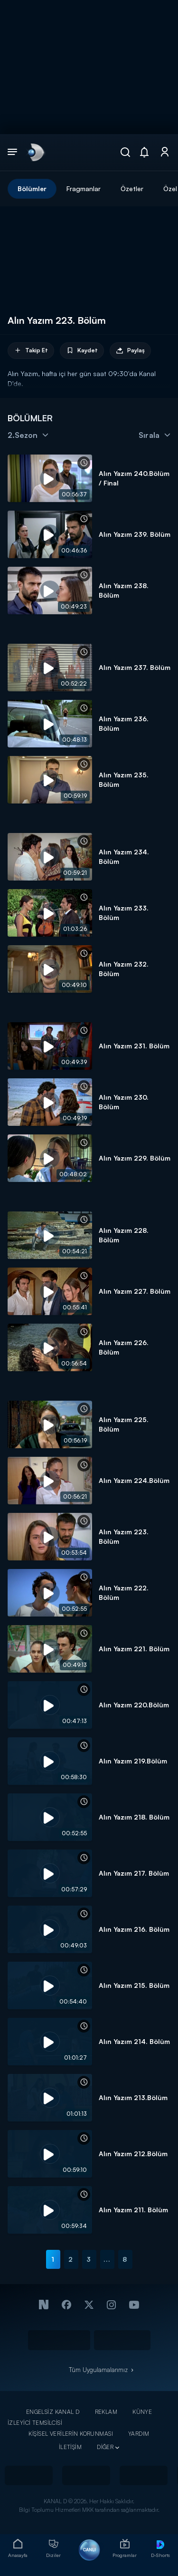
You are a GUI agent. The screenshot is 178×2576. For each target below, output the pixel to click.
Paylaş (130, 351)
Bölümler (32, 188)
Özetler (132, 188)
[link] (35, 152)
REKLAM (106, 2411)
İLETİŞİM (70, 2446)
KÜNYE (142, 2411)
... (107, 2259)
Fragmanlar (83, 188)
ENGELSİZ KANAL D (53, 2411)
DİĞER (105, 2446)
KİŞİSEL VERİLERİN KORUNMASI (70, 2433)
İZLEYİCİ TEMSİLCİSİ (35, 2422)
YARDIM (139, 2433)
